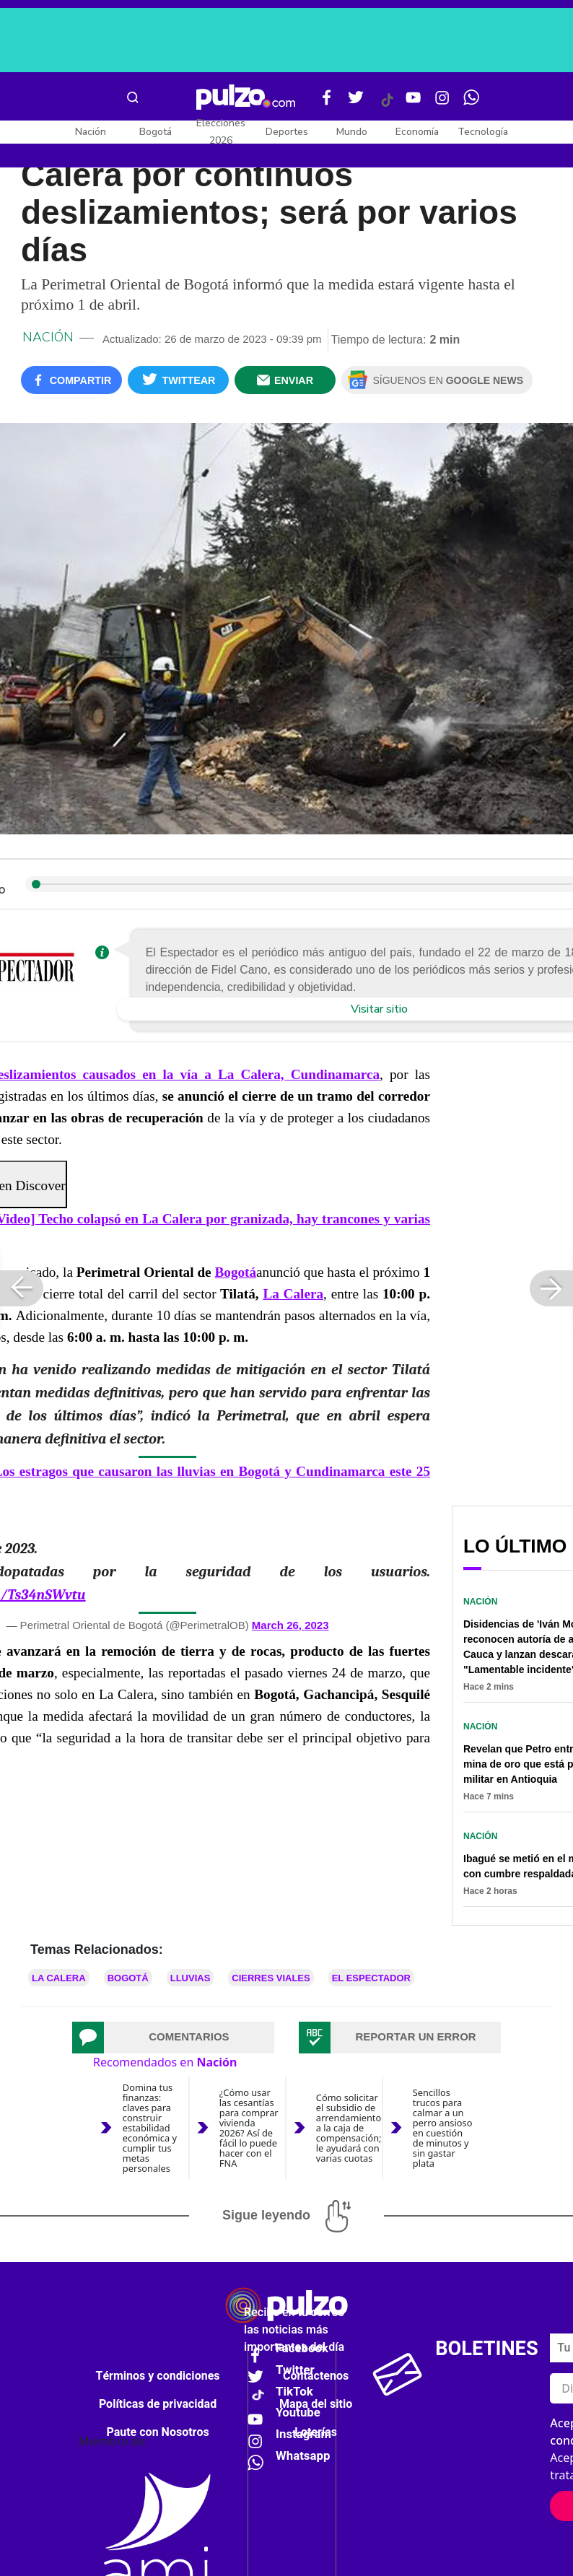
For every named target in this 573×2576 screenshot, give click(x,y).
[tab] (173, 2037)
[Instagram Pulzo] (442, 103)
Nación (90, 132)
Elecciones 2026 (220, 131)
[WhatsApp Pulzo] (471, 103)
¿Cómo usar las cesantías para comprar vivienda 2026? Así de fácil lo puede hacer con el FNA (249, 2128)
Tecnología (483, 132)
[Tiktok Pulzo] (387, 105)
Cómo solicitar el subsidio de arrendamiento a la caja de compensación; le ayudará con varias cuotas (349, 2127)
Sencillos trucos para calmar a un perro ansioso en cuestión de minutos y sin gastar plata (443, 2128)
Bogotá (155, 132)
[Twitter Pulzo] (355, 103)
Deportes (287, 132)
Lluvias (190, 1978)
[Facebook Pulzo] (327, 103)
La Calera (293, 1293)
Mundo (351, 132)
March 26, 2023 (290, 1625)
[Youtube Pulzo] (413, 103)
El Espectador (371, 1978)
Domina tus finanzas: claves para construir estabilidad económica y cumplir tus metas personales (150, 2128)
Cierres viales (271, 1978)
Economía (417, 132)
